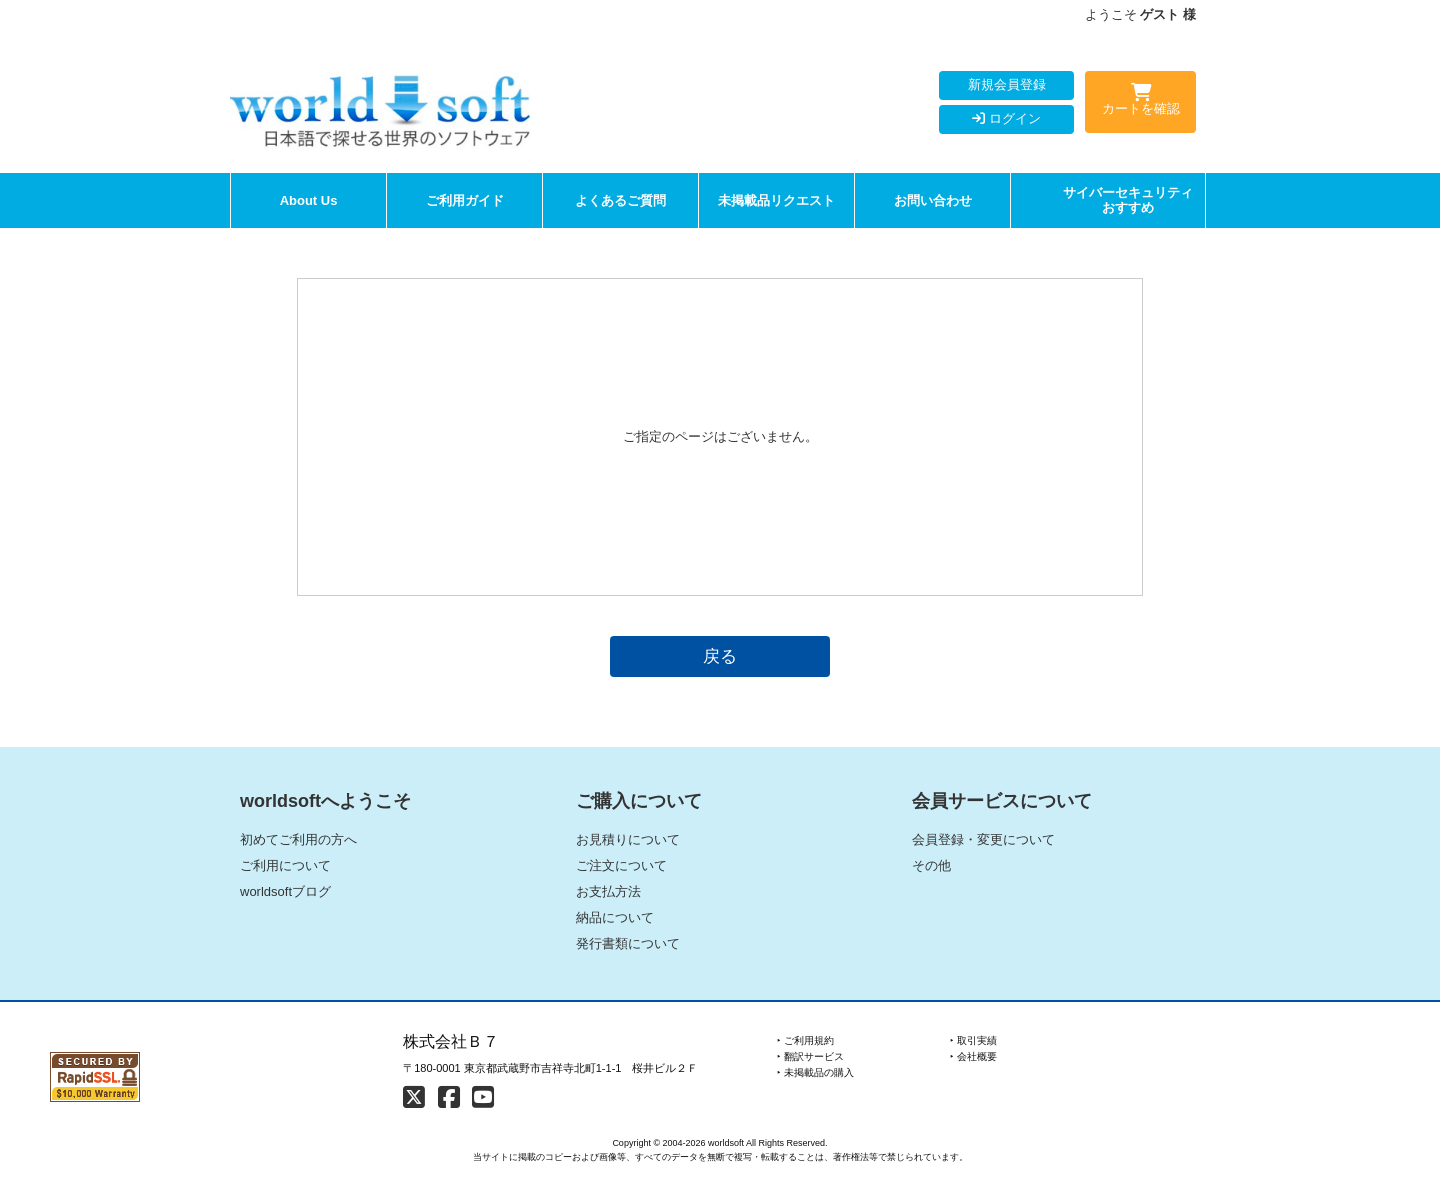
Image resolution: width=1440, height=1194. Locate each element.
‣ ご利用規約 (805, 1040)
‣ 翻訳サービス (810, 1056)
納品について (615, 917)
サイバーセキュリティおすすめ (1128, 200)
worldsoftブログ (285, 891)
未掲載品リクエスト (776, 200)
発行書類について (628, 943)
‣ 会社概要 (973, 1056)
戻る (720, 656)
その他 (931, 865)
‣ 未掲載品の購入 (815, 1072)
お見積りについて (628, 839)
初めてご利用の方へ (298, 839)
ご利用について (285, 865)
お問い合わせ (933, 200)
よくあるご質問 (620, 200)
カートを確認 (1140, 103)
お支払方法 (608, 891)
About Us (309, 200)
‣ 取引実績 (973, 1040)
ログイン (1006, 118)
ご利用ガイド (465, 200)
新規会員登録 (1007, 84)
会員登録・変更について (983, 839)
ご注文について (621, 865)
